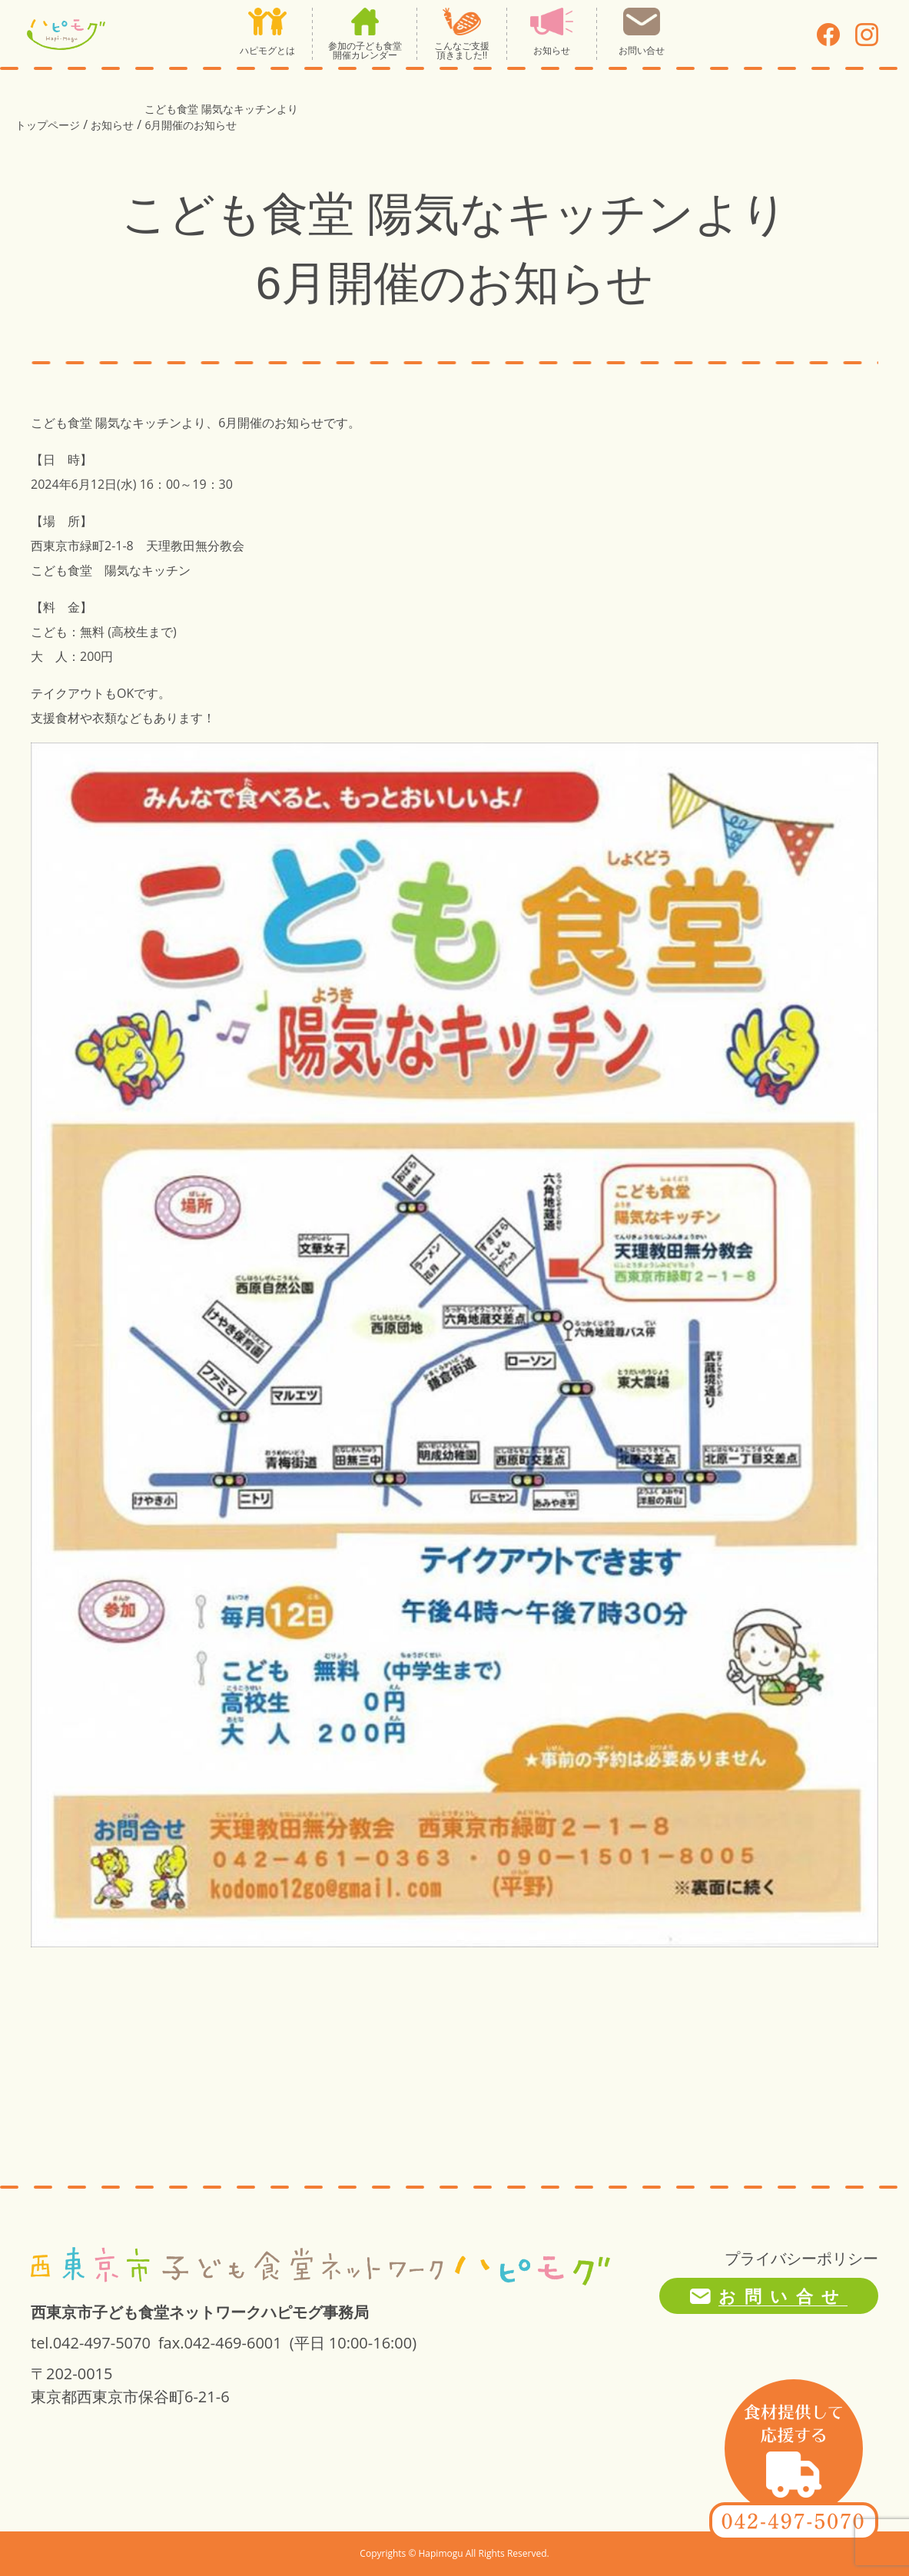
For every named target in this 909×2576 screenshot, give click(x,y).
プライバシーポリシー (801, 2258)
